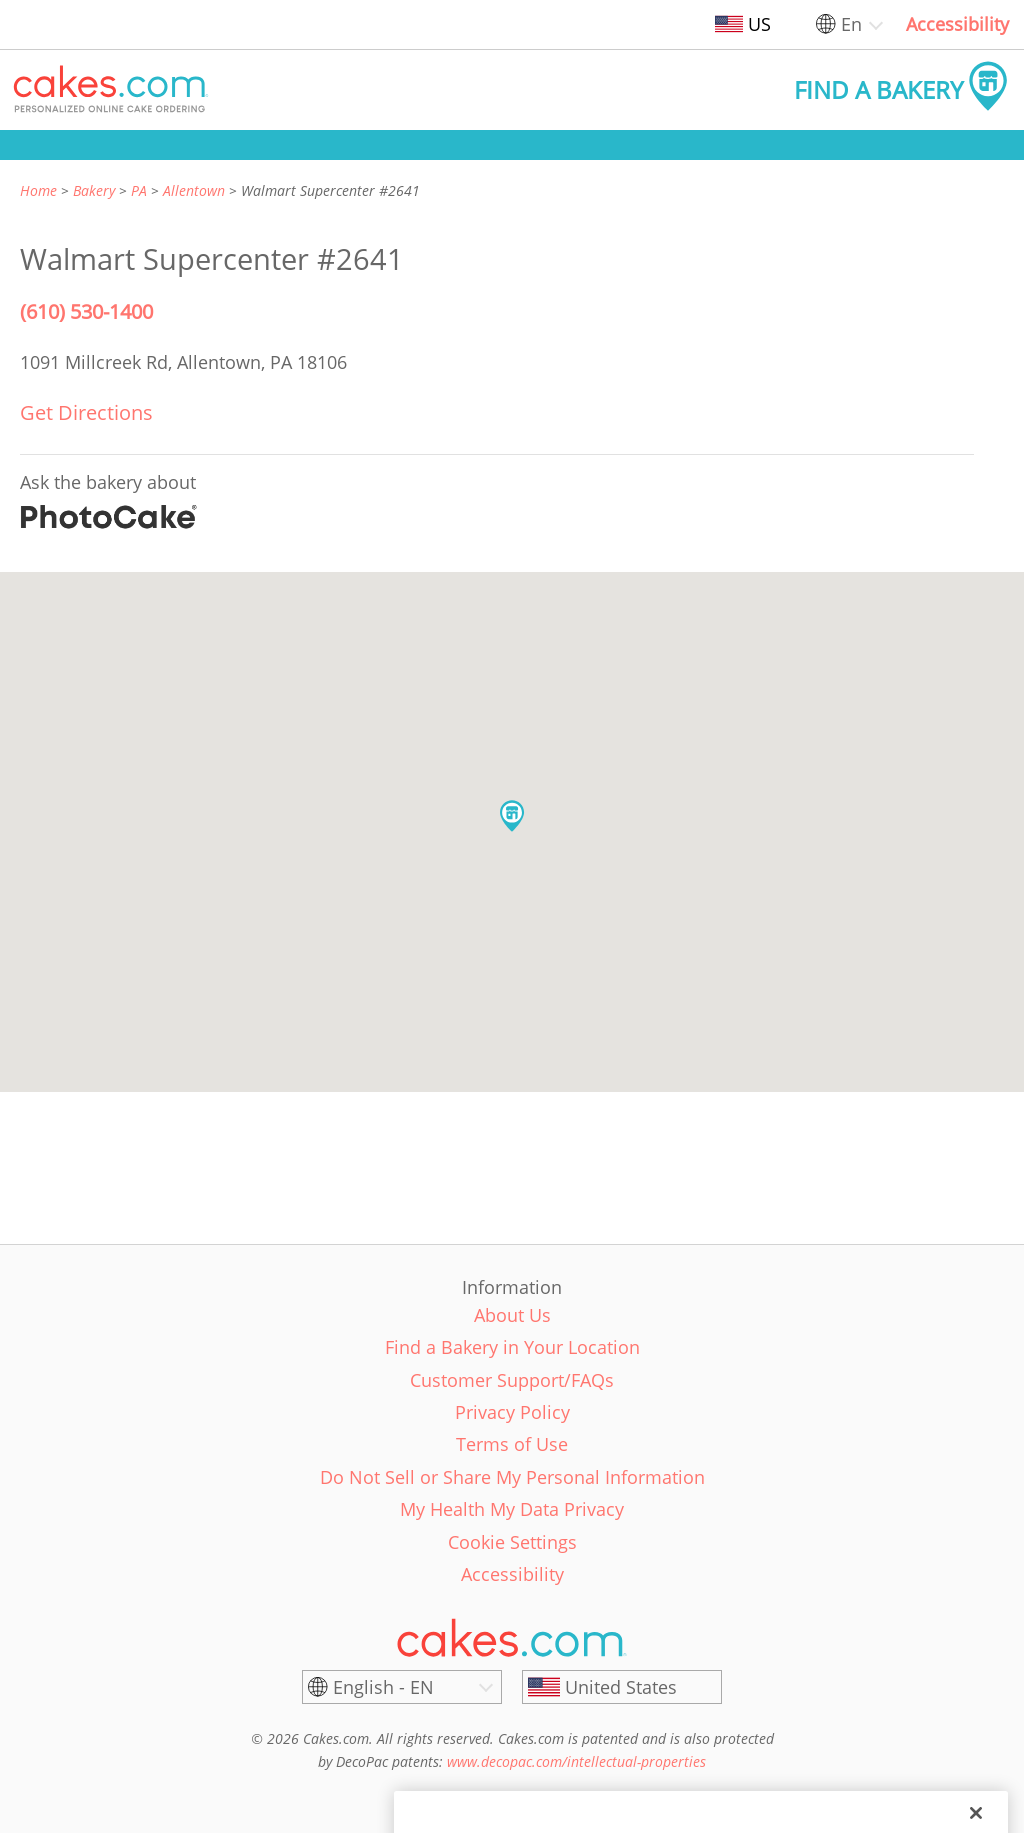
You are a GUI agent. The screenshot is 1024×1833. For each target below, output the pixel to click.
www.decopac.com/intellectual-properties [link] (576, 1761)
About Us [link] (512, 1315)
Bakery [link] (94, 190)
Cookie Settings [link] (512, 1542)
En (851, 24)
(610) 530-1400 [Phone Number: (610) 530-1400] (86, 311)
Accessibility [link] (957, 24)
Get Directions (86, 412)
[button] (111, 90)
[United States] (622, 1687)
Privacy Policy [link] (512, 1412)
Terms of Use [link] (512, 1444)
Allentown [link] (194, 190)
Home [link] (38, 190)
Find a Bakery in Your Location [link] (512, 1347)
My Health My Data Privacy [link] (512, 1509)
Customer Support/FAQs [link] (512, 1380)
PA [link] (139, 190)
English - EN (383, 1687)
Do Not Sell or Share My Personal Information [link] (512, 1477)
